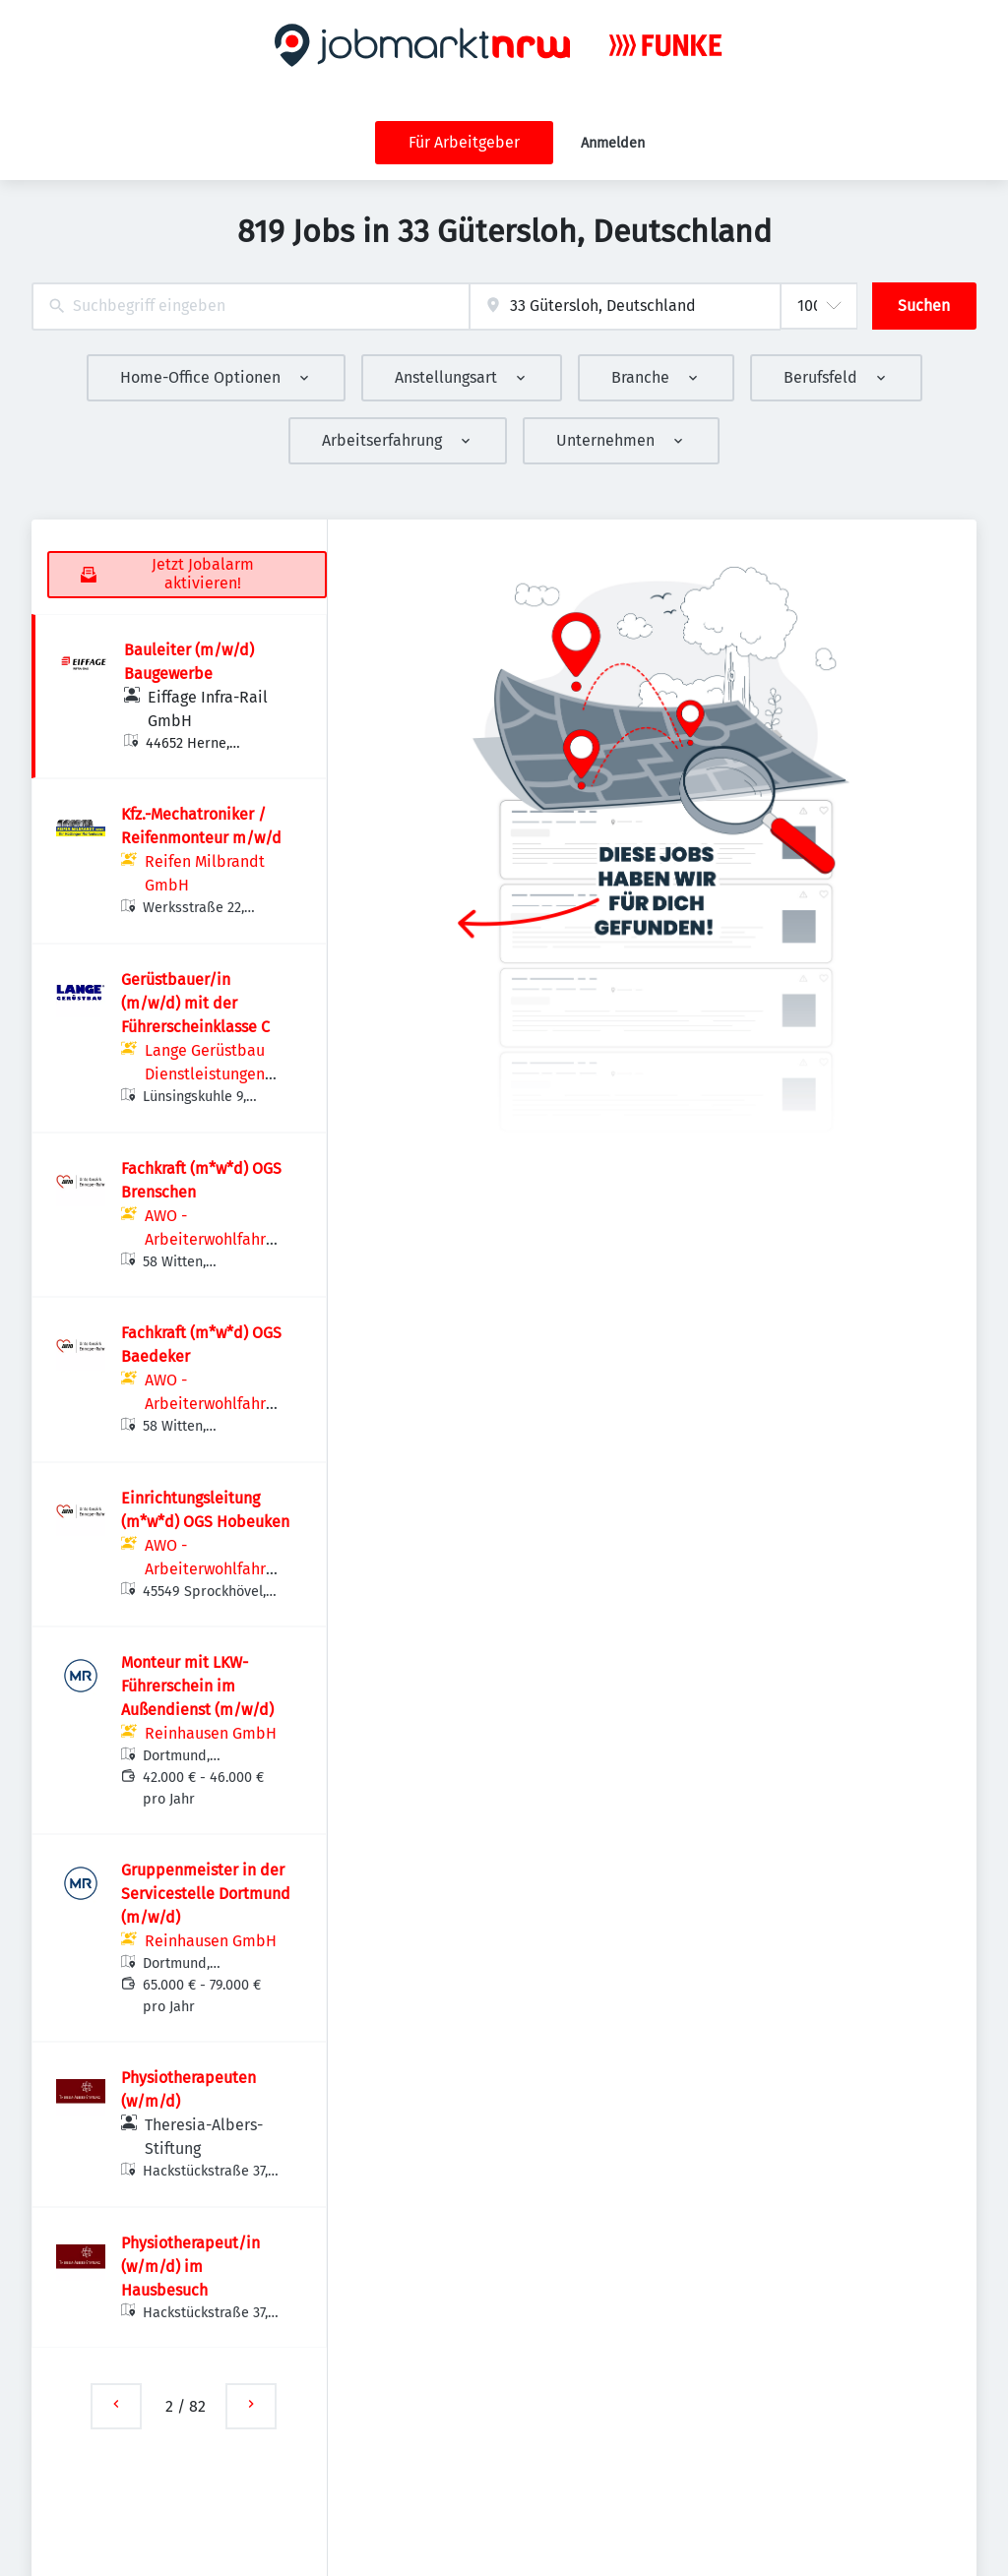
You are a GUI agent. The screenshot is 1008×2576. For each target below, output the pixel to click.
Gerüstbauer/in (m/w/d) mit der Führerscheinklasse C (195, 1003)
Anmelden (613, 143)
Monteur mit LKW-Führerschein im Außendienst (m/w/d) (197, 1686)
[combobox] (251, 306)
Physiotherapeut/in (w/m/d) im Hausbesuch (190, 2267)
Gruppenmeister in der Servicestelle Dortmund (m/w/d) (205, 1894)
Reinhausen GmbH (211, 1733)
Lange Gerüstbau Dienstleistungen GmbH (205, 1074)
